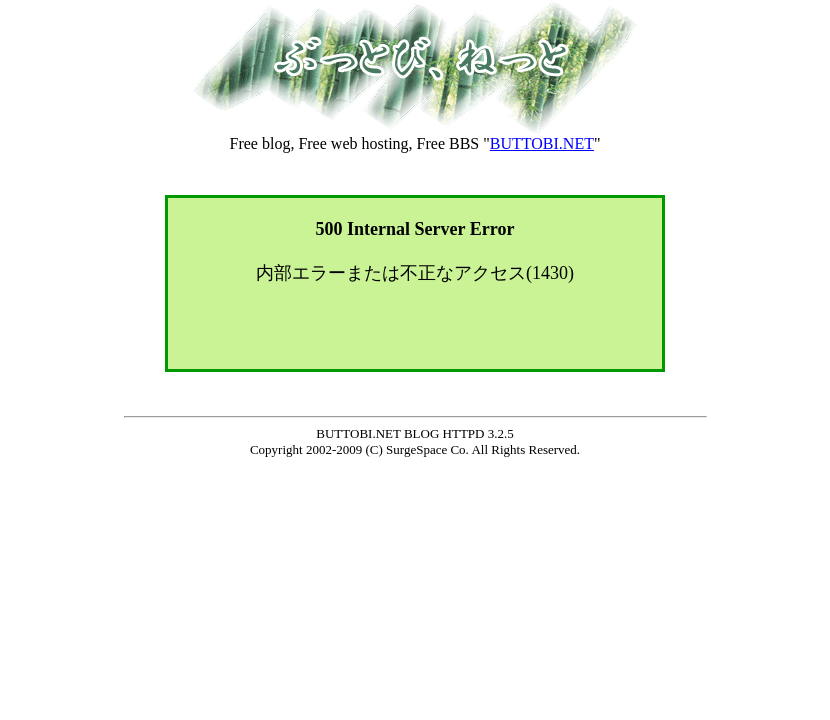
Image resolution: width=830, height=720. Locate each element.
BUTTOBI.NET (542, 143)
